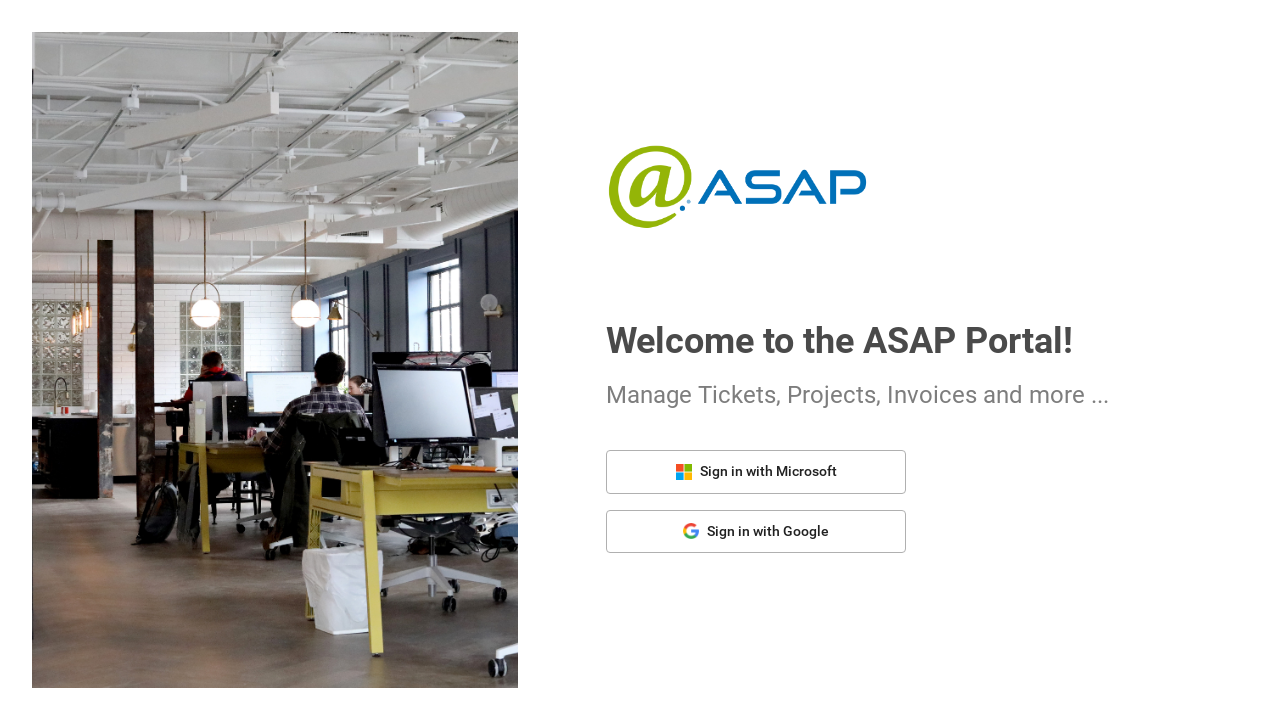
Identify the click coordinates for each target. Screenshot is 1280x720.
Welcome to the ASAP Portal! (839, 341)
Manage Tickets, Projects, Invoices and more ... (857, 395)
